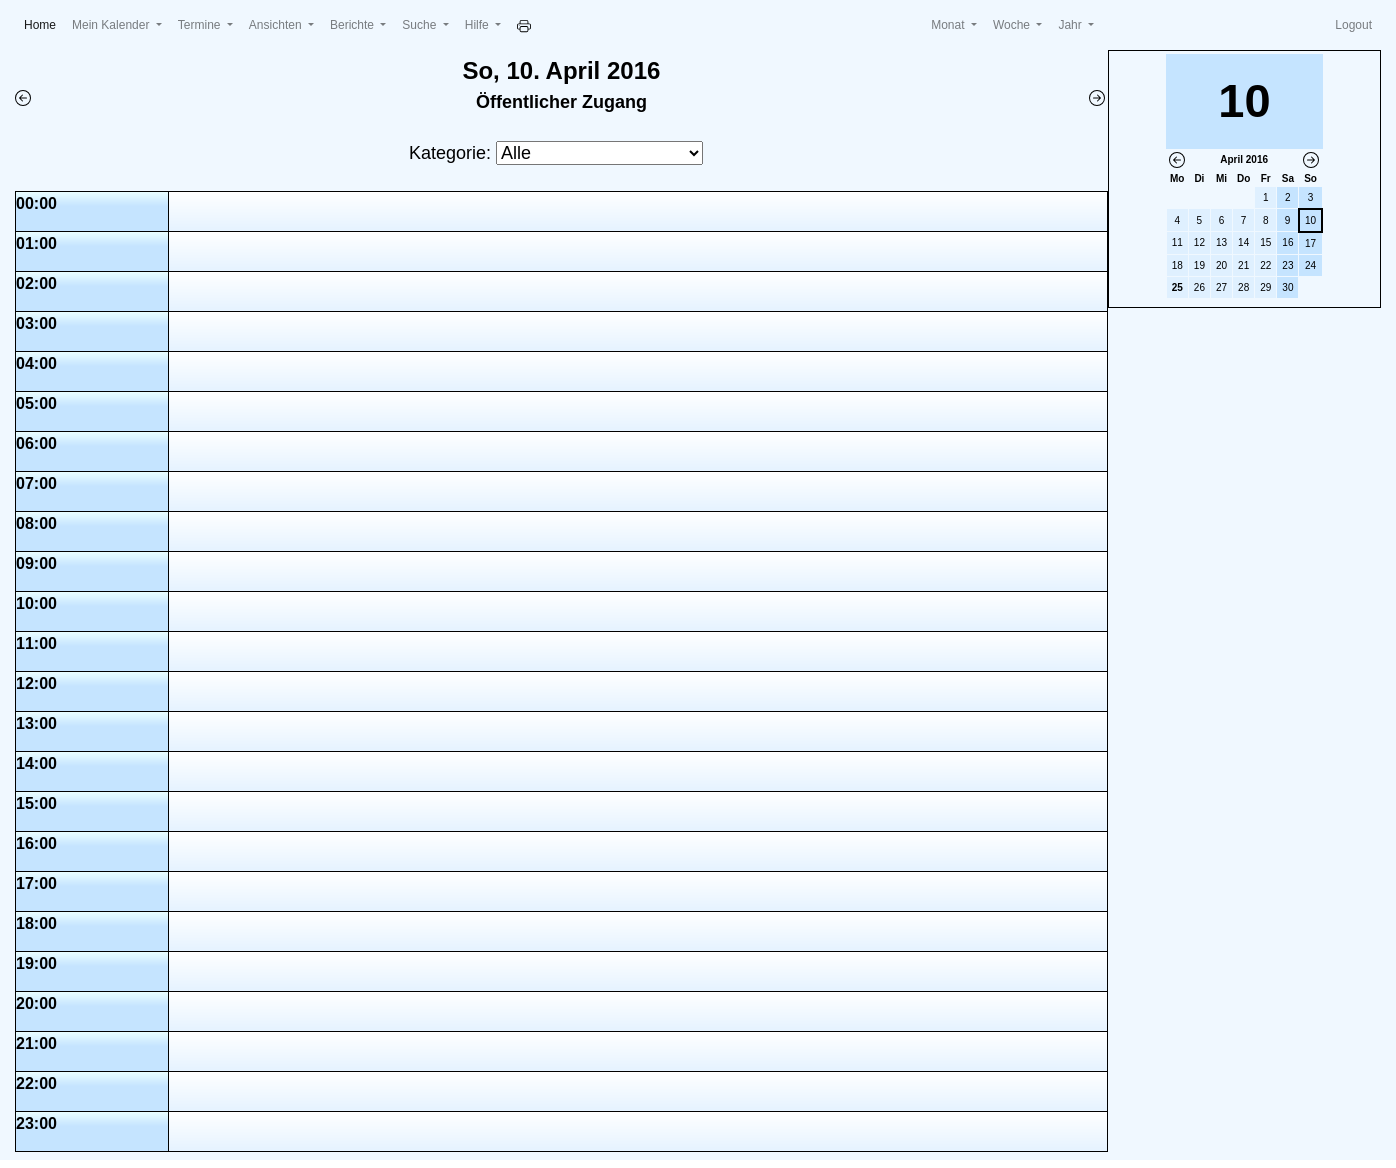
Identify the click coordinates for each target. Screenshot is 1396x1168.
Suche (420, 25)
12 (1199, 242)
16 (1287, 242)
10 (1310, 220)
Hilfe (478, 25)
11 (1177, 242)
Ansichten (277, 25)
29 (1265, 287)
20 (1221, 265)
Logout (1353, 25)
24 (1310, 265)
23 (1287, 265)
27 (1221, 287)
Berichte (353, 25)
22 (1265, 265)
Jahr (1071, 25)
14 (1243, 242)
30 (1287, 287)
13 (1221, 242)
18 (1177, 265)
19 (1199, 265)
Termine (201, 25)
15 (1265, 242)
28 (1243, 287)
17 (1310, 243)
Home (44, 23)
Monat (949, 25)
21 (1243, 265)
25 (1177, 287)
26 (1199, 287)
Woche (1013, 25)
